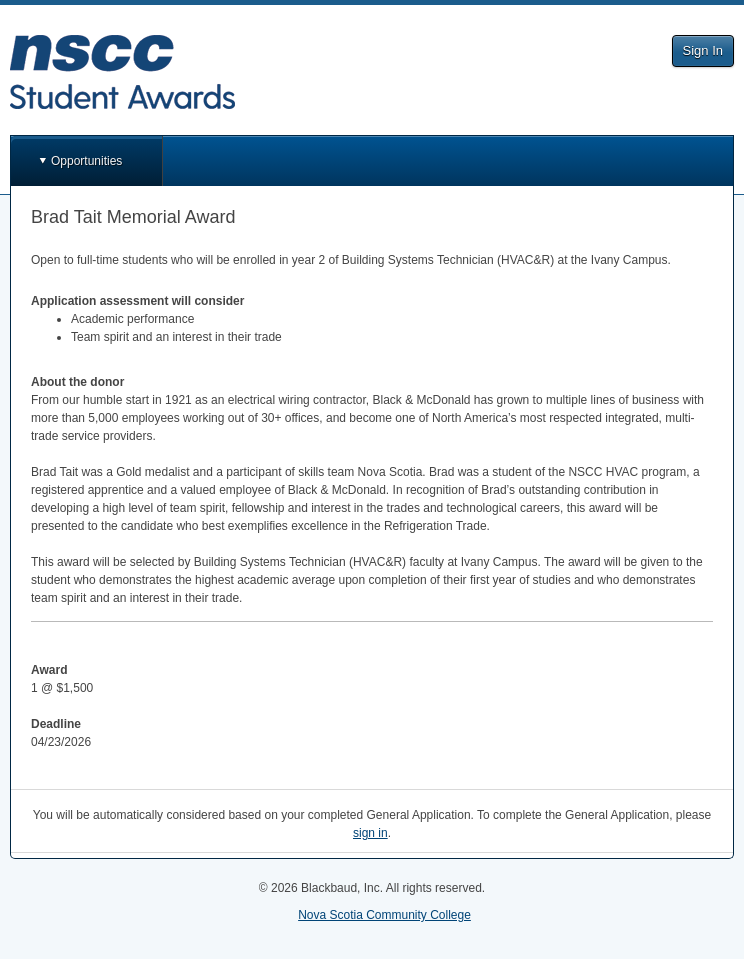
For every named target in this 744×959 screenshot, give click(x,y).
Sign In (703, 50)
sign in (370, 833)
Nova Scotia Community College (384, 915)
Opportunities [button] (86, 161)
